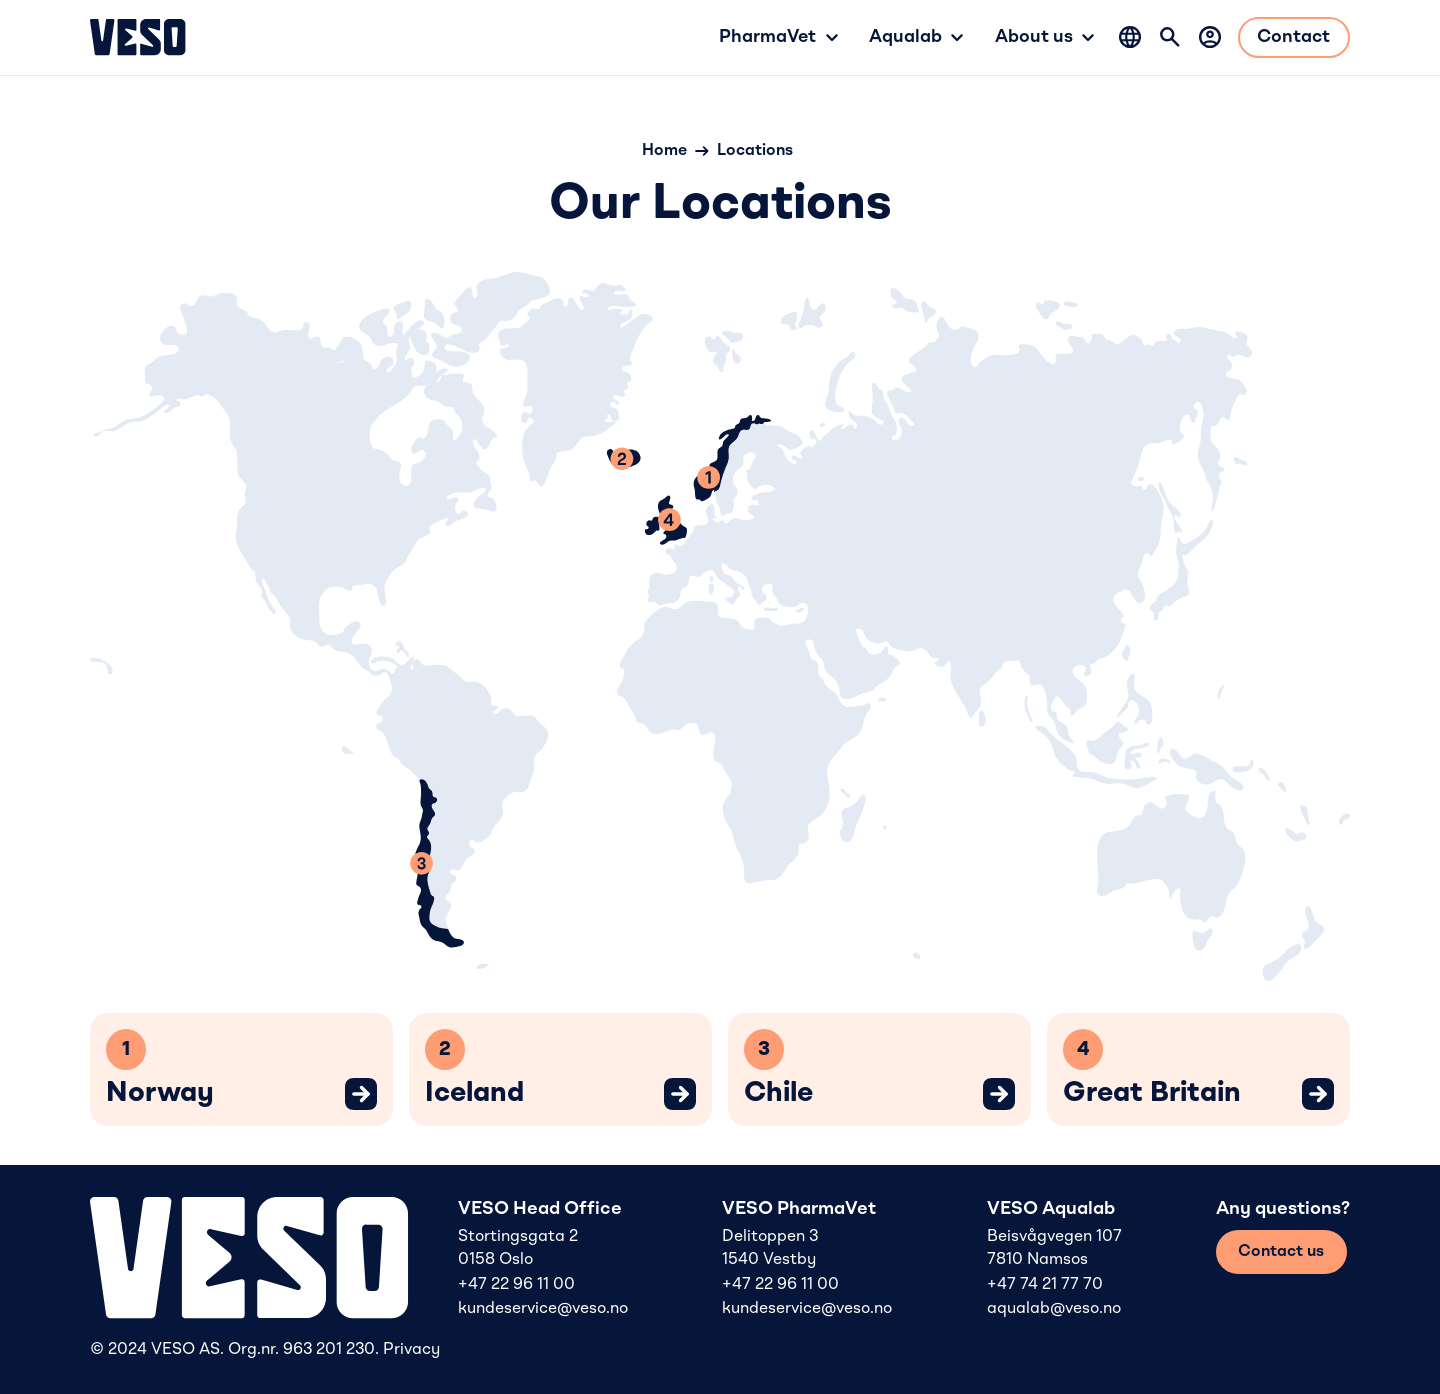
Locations (755, 151)
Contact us (1281, 1252)
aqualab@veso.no (1054, 1309)
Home (664, 151)
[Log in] (1210, 37)
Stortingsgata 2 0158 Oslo (518, 1248)
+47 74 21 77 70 (1045, 1285)
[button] (778, 37)
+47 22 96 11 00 (516, 1285)
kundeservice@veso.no (543, 1309)
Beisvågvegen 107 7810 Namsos (1054, 1248)
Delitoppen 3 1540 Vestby (770, 1248)
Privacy (411, 1350)
